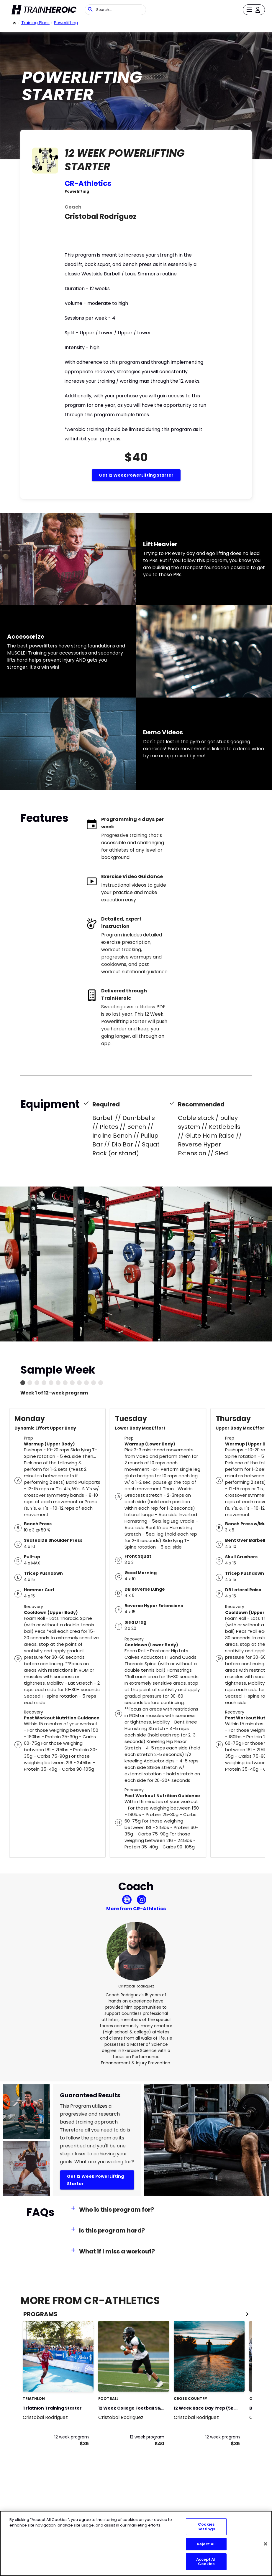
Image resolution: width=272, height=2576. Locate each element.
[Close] (265, 2543)
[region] (136, 2543)
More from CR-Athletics (136, 1908)
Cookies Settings (206, 2527)
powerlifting (66, 23)
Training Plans (35, 23)
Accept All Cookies (206, 2562)
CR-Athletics (88, 183)
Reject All (206, 2544)
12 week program (71, 2437)
